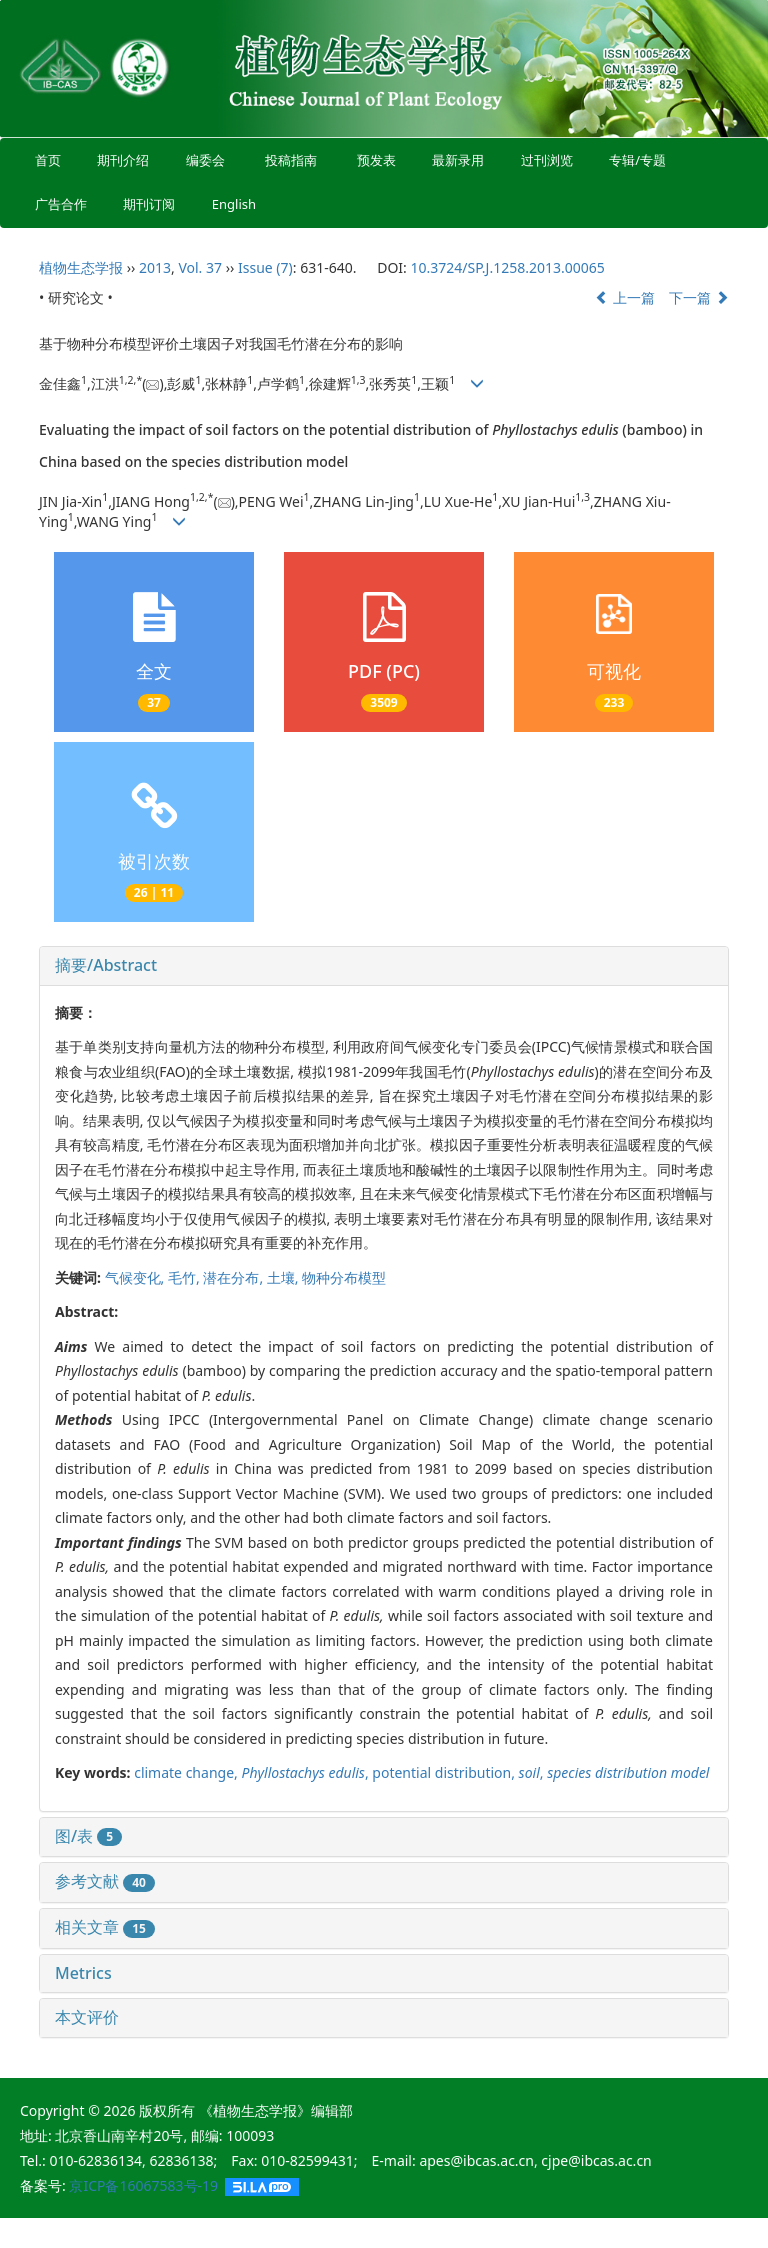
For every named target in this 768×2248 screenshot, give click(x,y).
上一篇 (625, 297)
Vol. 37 (200, 267)
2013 (155, 267)
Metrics (83, 1973)
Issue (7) (265, 267)
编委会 (205, 160)
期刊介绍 (124, 160)
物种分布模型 (344, 1277)
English (234, 204)
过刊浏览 (547, 160)
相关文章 (105, 1927)
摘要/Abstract (106, 965)
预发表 (376, 160)
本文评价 (87, 2017)
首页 (48, 160)
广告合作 (61, 204)
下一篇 (699, 297)
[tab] (384, 966)
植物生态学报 (81, 267)
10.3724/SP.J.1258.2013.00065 (507, 267)
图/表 (88, 1836)
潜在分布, (234, 1277)
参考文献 (105, 1881)
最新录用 (458, 160)
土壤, (284, 1277)
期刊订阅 (150, 204)
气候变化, (136, 1277)
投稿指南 (291, 160)
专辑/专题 (637, 160)
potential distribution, (445, 1772)
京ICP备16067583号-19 (143, 2185)
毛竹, (185, 1277)
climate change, (187, 1772)
